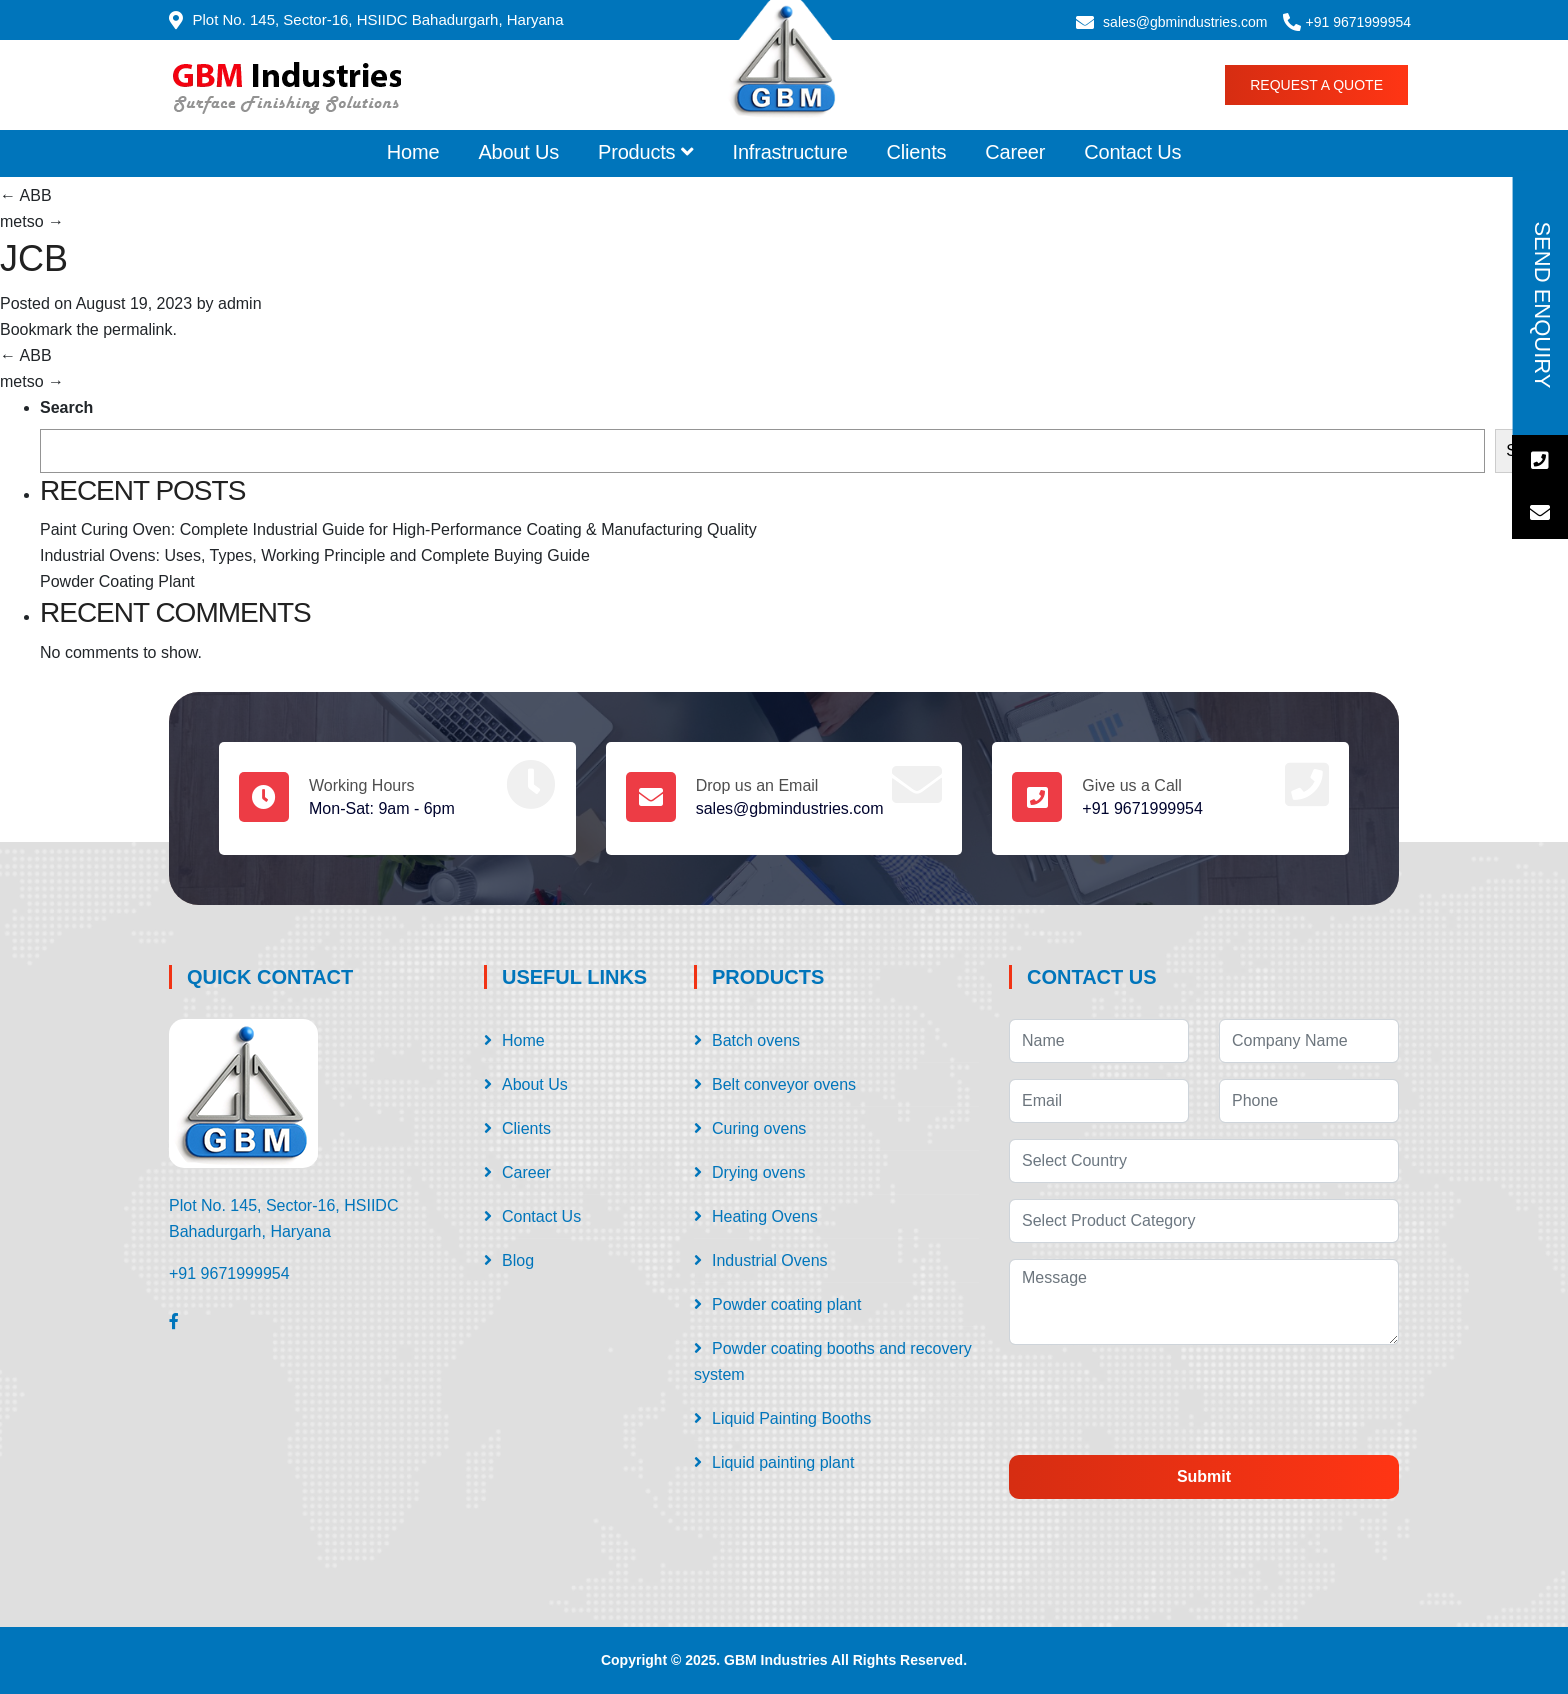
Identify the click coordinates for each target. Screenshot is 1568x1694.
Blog (518, 1260)
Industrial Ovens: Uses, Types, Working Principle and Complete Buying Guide (315, 555)
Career (1015, 152)
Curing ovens (759, 1128)
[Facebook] (174, 1321)
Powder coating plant (786, 1304)
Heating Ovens (765, 1216)
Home (413, 152)
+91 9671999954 (1359, 22)
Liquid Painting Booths (791, 1418)
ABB (26, 195)
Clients (917, 152)
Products (646, 152)
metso (32, 221)
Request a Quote (1316, 85)
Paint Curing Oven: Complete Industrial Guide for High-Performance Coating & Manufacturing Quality (398, 529)
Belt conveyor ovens (784, 1084)
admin (240, 303)
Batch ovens (756, 1040)
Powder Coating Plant (117, 581)
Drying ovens (758, 1172)
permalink (137, 329)
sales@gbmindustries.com (1185, 22)
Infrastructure (790, 152)
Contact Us (1132, 152)
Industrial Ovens (770, 1260)
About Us (518, 152)
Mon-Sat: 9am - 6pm (382, 808)
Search (66, 407)
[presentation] (1176, 1400)
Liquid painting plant (783, 1462)
